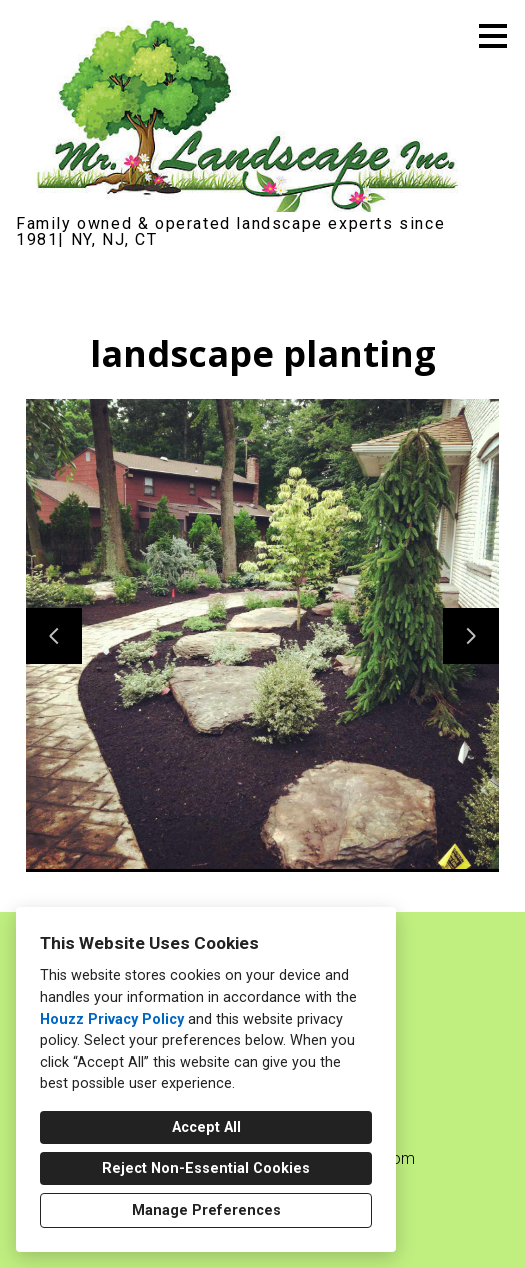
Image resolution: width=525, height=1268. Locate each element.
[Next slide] (471, 636)
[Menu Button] (493, 36)
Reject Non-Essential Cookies (206, 1168)
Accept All (206, 1127)
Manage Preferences (206, 1210)
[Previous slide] (54, 636)
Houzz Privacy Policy (112, 1019)
